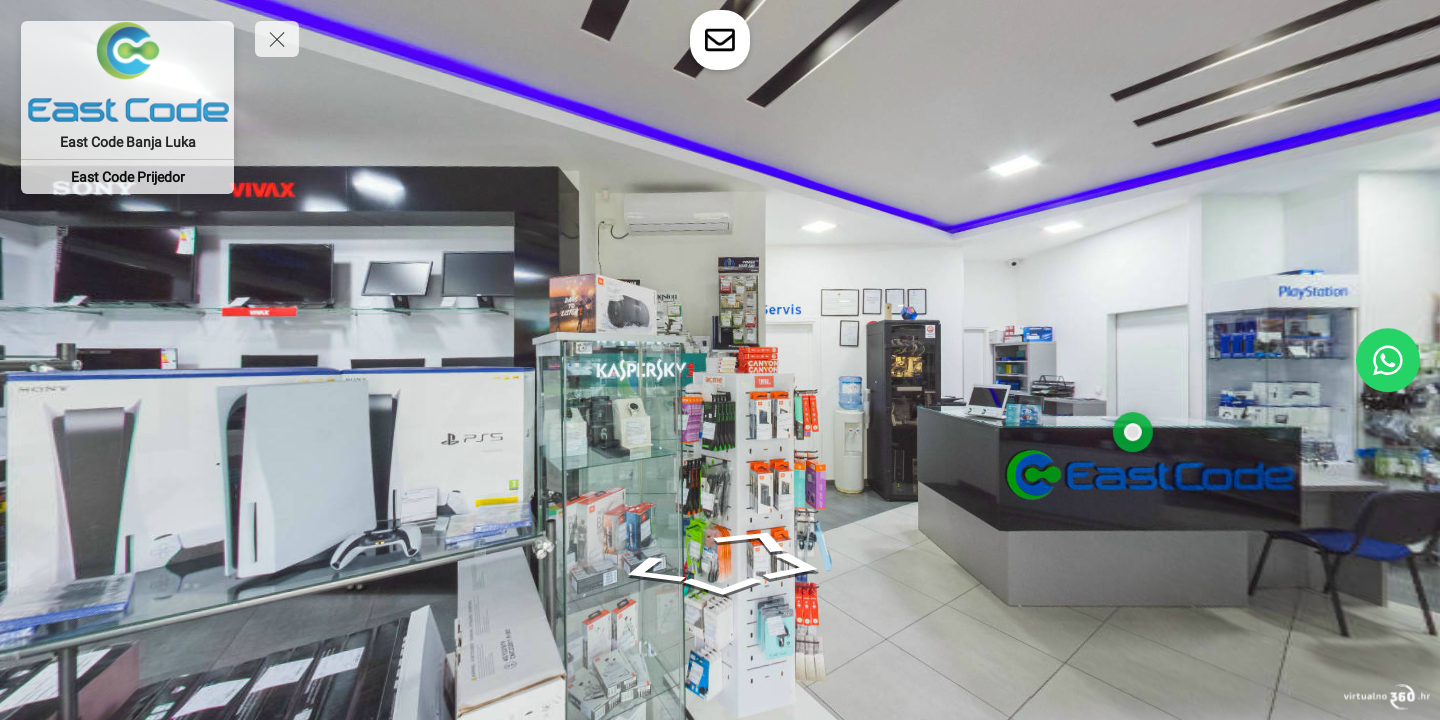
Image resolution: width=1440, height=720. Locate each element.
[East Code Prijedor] (127, 177)
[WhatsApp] (1388, 360)
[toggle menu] (277, 39)
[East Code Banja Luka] (127, 142)
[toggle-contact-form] (720, 40)
